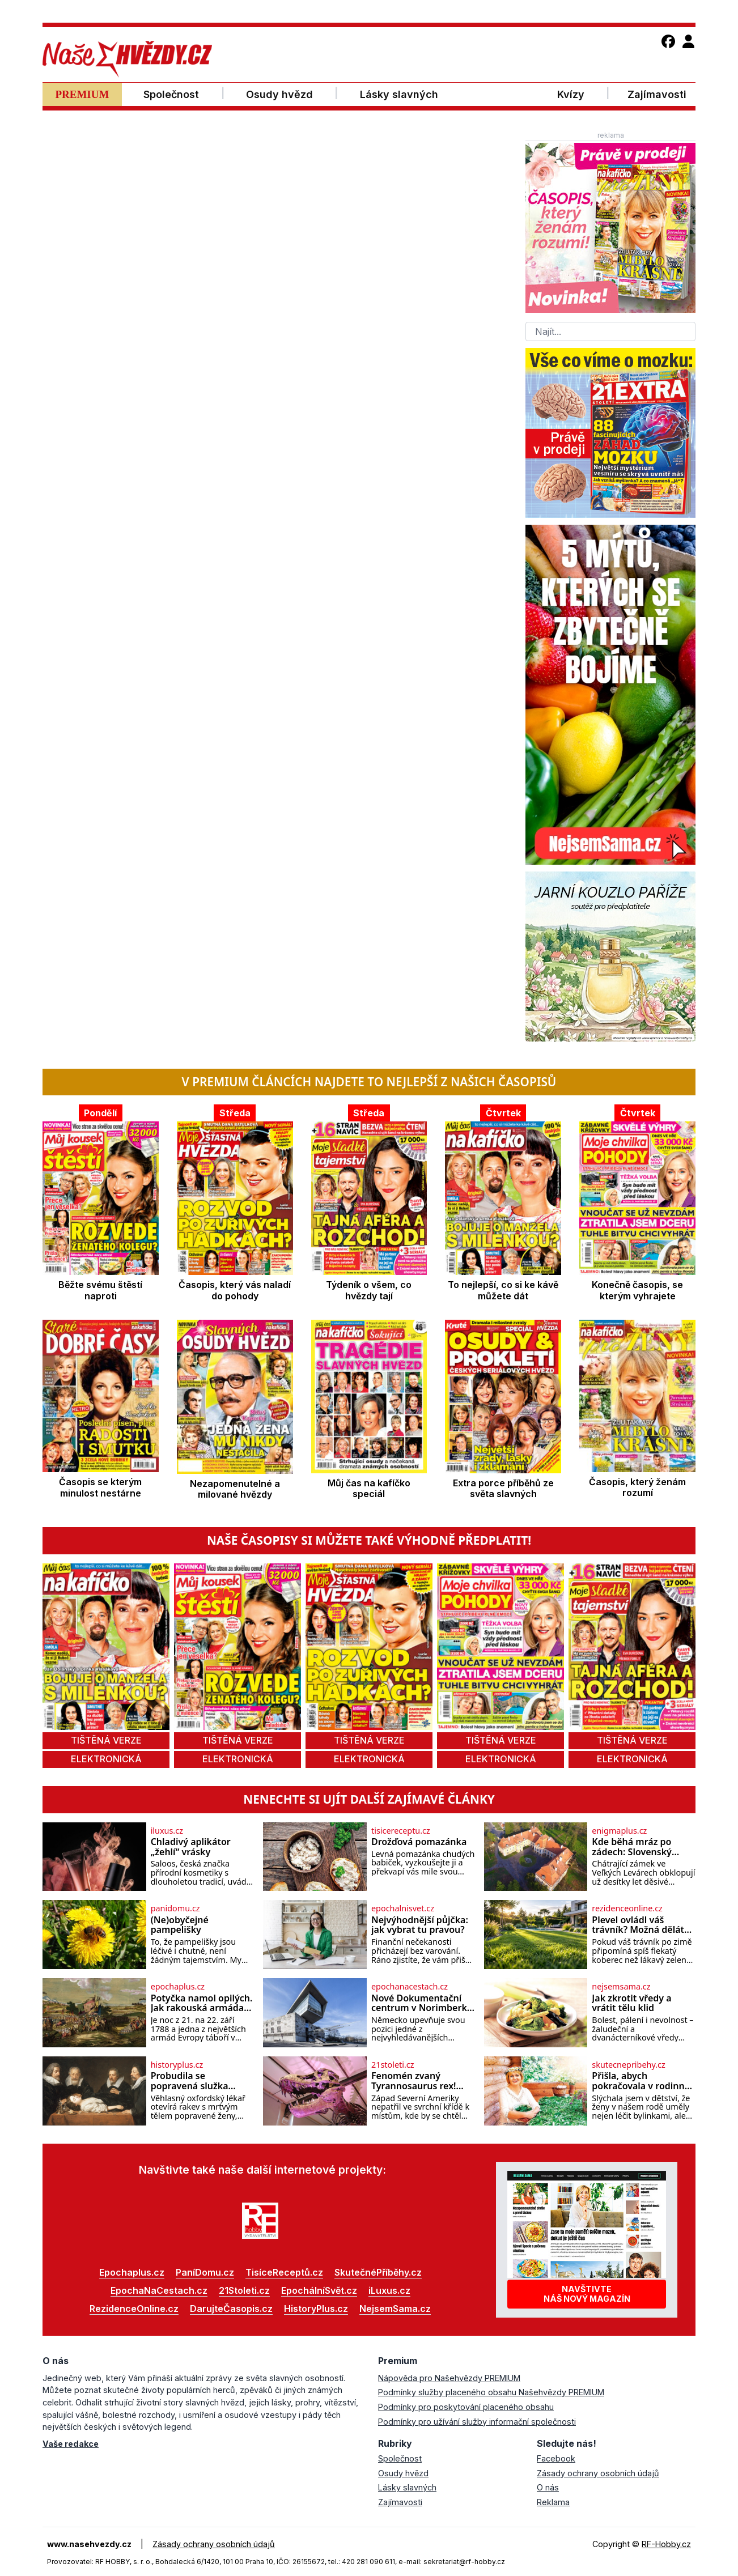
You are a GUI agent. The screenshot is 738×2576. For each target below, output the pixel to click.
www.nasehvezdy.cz (89, 2544)
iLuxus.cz (389, 2290)
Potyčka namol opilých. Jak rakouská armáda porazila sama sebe (202, 2003)
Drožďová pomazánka (418, 1842)
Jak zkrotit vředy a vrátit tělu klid (631, 2003)
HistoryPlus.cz (316, 2308)
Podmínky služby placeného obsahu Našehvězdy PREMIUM (491, 2392)
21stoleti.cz (392, 2065)
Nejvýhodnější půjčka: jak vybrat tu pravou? (419, 1925)
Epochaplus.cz (131, 2272)
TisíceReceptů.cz (284, 2272)
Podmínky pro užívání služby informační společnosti (477, 2421)
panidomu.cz (175, 1908)
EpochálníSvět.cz (319, 2290)
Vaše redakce (71, 2444)
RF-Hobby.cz (666, 2544)
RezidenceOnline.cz (134, 2308)
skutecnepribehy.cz (628, 2065)
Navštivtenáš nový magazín (587, 2293)
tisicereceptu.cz (400, 1831)
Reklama (553, 2502)
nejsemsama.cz (621, 1987)
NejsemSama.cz (395, 2308)
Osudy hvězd (403, 2473)
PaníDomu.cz (205, 2272)
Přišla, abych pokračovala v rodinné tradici (641, 2081)
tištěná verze (106, 1740)
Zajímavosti (400, 2502)
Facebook (556, 2458)
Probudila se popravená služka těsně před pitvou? (192, 2081)
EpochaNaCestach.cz (159, 2290)
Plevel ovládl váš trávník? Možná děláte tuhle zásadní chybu (640, 1925)
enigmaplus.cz (619, 1831)
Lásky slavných (407, 2487)
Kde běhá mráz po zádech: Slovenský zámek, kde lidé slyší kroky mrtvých (637, 1847)
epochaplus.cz (178, 1987)
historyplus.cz (177, 2065)
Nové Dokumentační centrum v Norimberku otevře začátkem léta (422, 2003)
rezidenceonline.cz (627, 1908)
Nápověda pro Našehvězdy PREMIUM (449, 2378)
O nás (548, 2487)
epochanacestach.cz (409, 1987)
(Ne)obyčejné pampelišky (180, 1925)
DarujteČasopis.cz (231, 2308)
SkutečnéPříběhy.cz (378, 2272)
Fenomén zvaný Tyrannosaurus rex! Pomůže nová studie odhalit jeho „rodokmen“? (415, 2081)
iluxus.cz (167, 1831)
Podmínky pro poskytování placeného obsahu (466, 2407)
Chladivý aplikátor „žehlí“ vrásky (191, 1847)
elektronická (106, 1759)
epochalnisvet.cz (402, 1908)
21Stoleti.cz (244, 2290)
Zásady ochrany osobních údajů (598, 2473)
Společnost (400, 2458)
